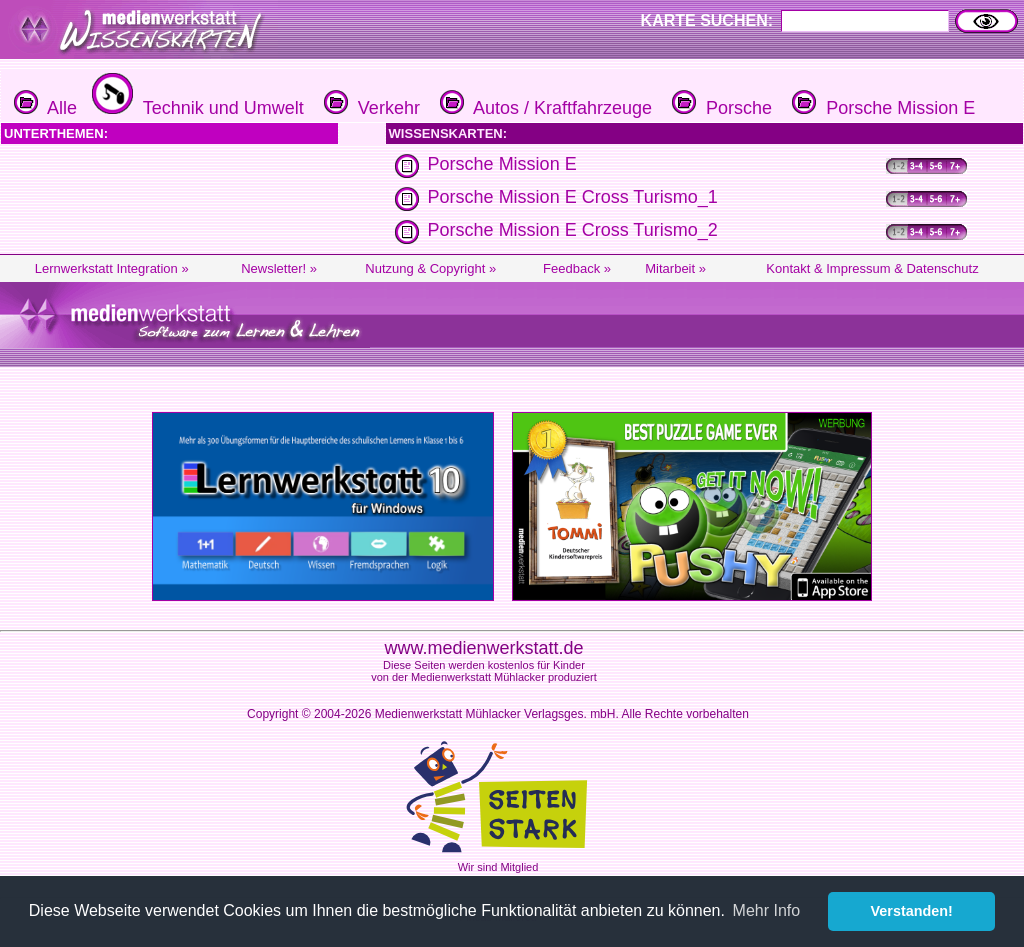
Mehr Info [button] (767, 910)
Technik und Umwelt (195, 108)
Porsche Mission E (881, 108)
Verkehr (369, 108)
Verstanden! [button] (912, 911)
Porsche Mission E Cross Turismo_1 (573, 197)
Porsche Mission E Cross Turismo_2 (573, 230)
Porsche (719, 108)
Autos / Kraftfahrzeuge (543, 108)
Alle (45, 108)
